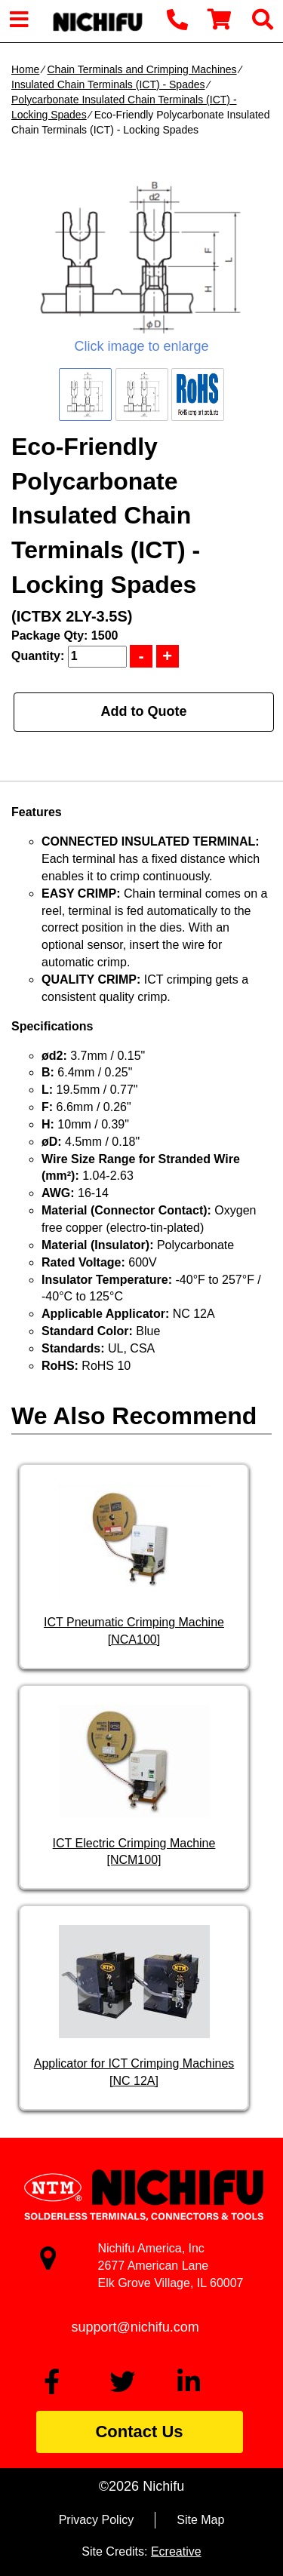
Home (25, 69)
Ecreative (176, 2551)
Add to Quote (144, 711)
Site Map (200, 2519)
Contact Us (139, 2431)
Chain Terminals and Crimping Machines (141, 69)
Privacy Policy (96, 2519)
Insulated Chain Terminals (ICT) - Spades (108, 84)
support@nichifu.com (135, 2327)
